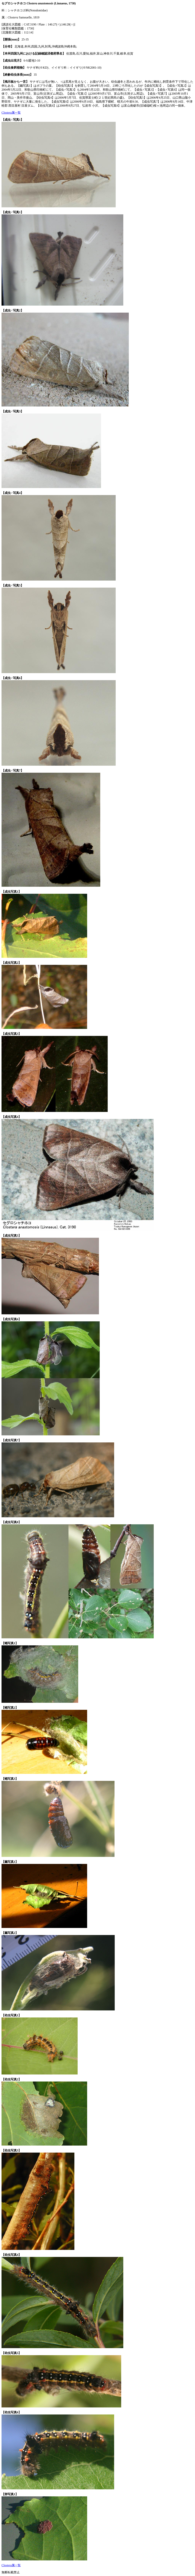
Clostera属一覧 (11, 112)
